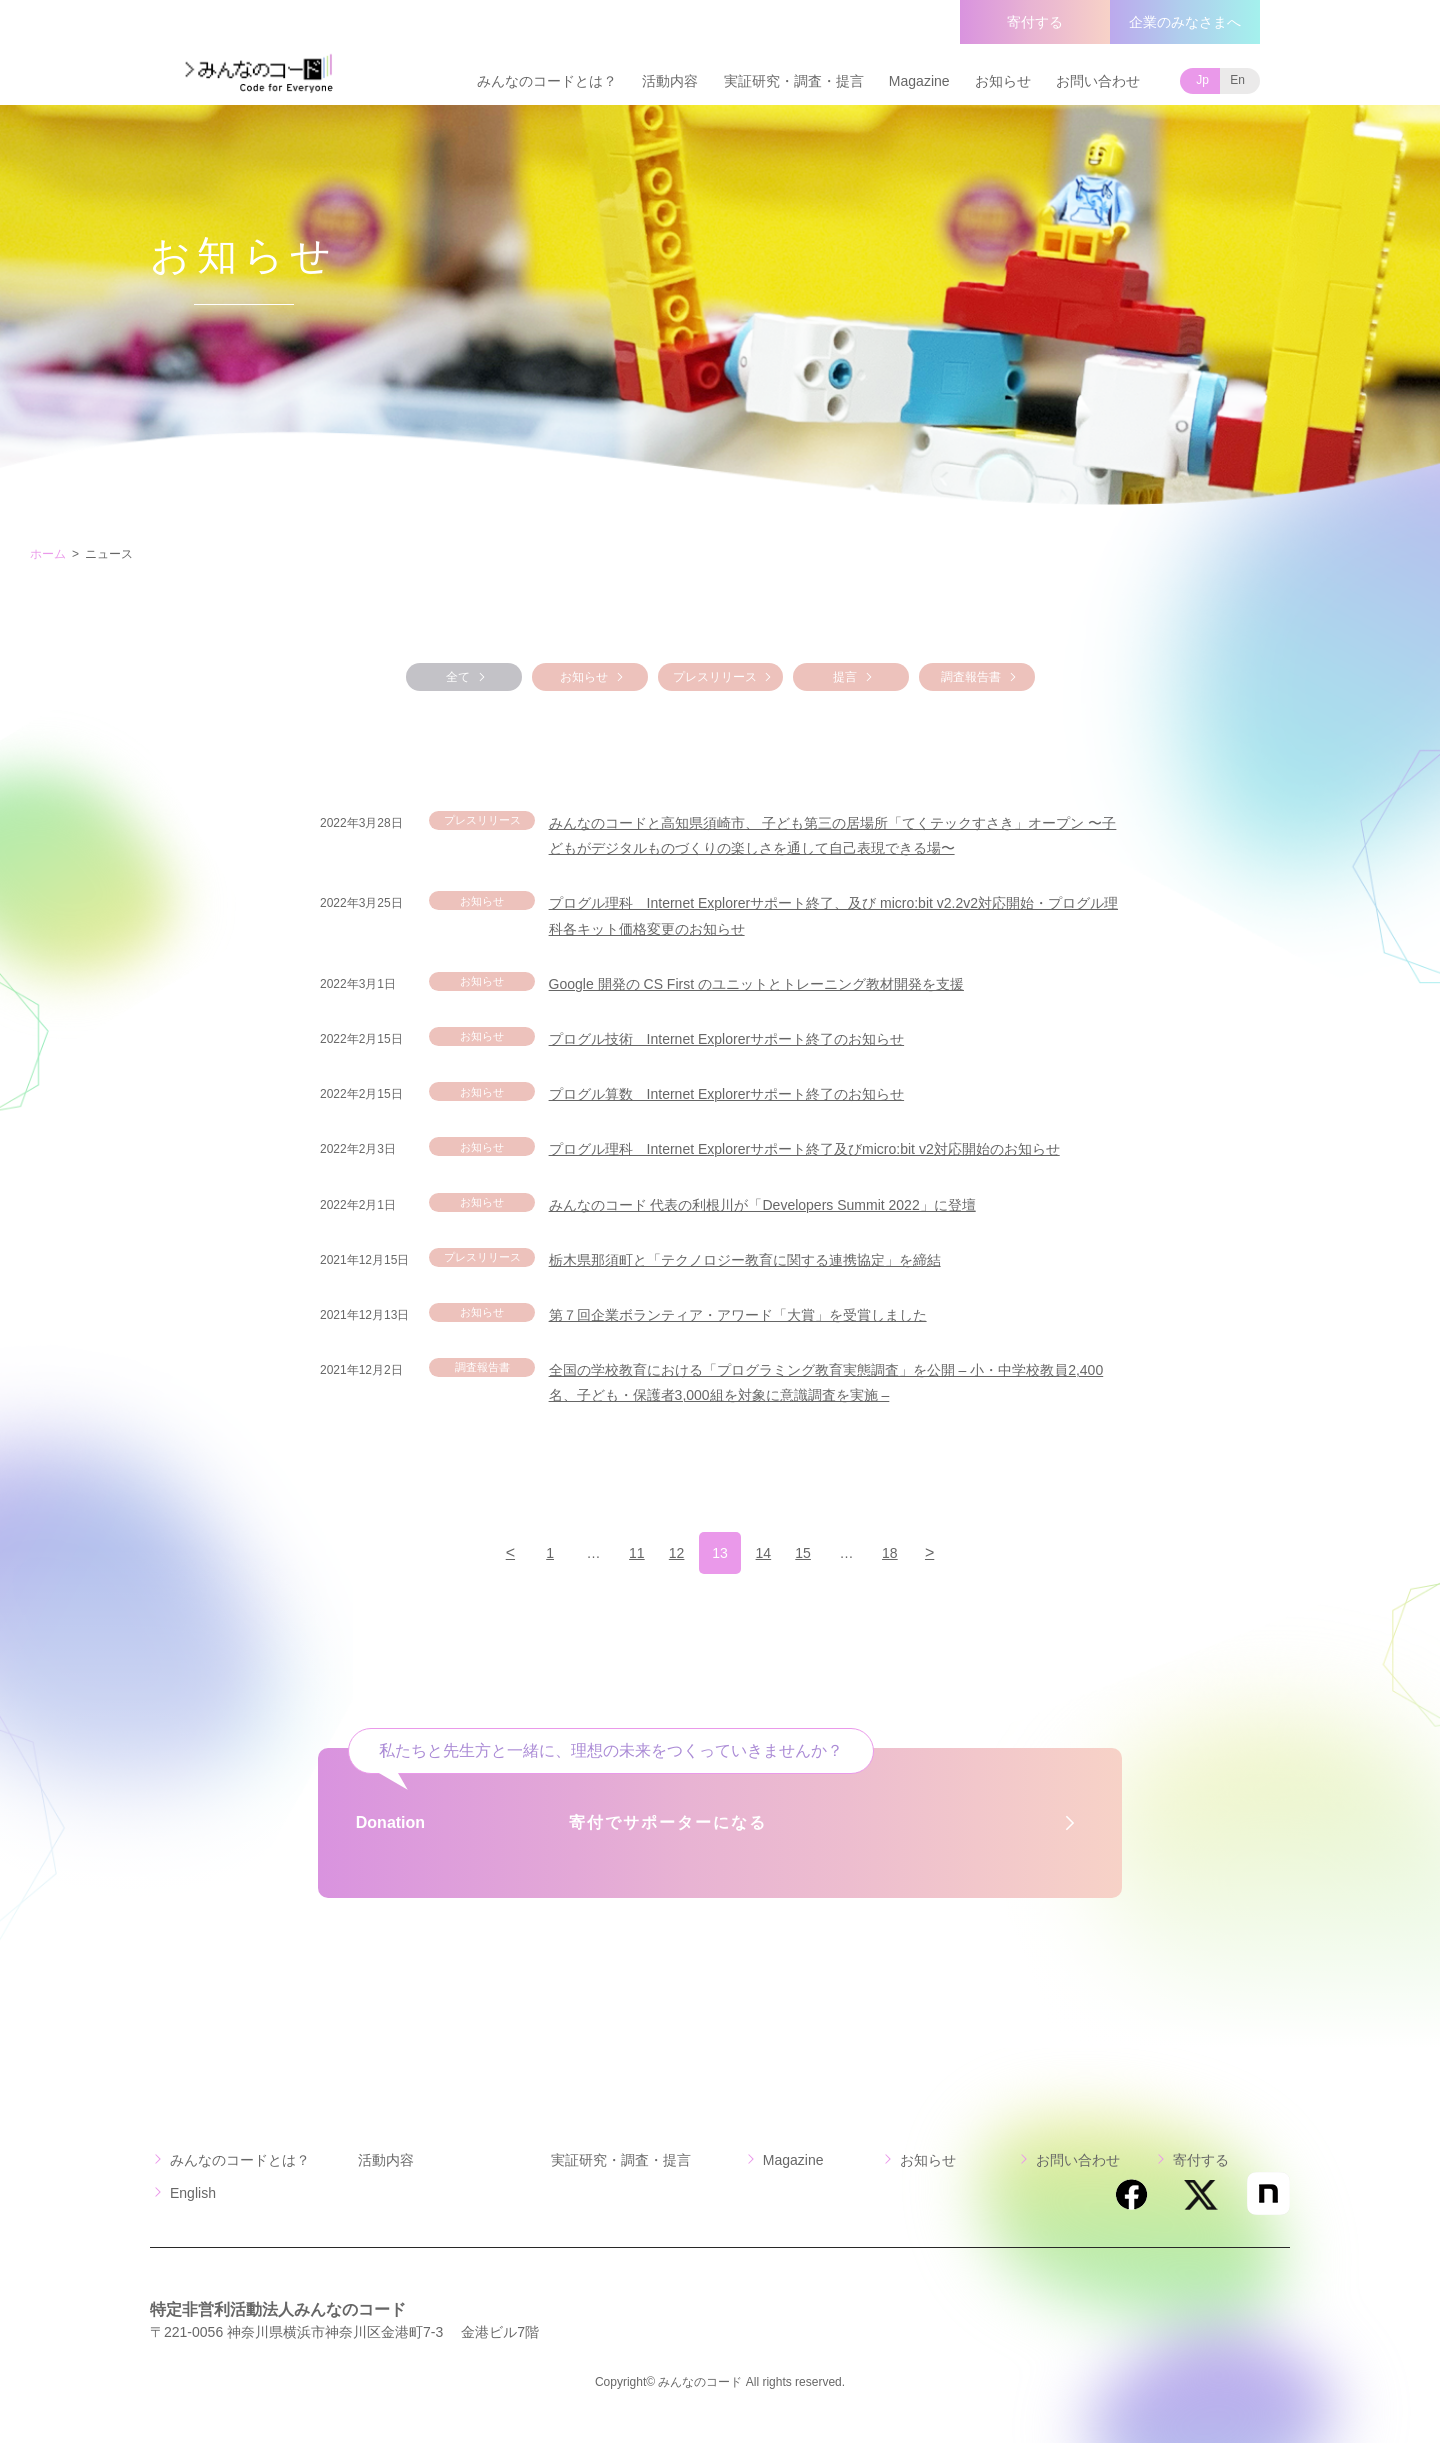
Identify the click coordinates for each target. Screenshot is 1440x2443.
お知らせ (1003, 81)
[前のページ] (485, 1553)
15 (814, 1553)
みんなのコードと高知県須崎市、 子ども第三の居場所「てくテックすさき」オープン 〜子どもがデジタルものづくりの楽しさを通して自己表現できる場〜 (833, 835)
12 (673, 1553)
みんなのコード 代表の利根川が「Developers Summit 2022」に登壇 (762, 1205)
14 (767, 1553)
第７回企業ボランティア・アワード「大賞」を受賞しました (738, 1315)
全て (458, 677)
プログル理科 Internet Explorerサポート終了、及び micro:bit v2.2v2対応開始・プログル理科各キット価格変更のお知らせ (833, 915)
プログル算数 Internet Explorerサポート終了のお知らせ (727, 1094)
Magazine (919, 81)
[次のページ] (955, 1553)
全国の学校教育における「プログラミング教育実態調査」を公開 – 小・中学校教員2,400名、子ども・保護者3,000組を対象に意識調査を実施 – (826, 1382)
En (1237, 80)
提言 (845, 677)
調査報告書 (971, 677)
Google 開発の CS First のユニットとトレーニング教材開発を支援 (756, 984)
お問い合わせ (1098, 81)
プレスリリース (715, 677)
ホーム (48, 554)
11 (626, 1553)
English (193, 2193)
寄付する (1035, 22)
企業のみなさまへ (1185, 22)
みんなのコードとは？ (547, 81)
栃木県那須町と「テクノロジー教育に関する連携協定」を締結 (745, 1260)
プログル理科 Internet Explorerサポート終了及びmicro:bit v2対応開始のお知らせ (804, 1149)
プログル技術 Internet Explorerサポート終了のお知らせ (727, 1039)
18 (908, 1553)
